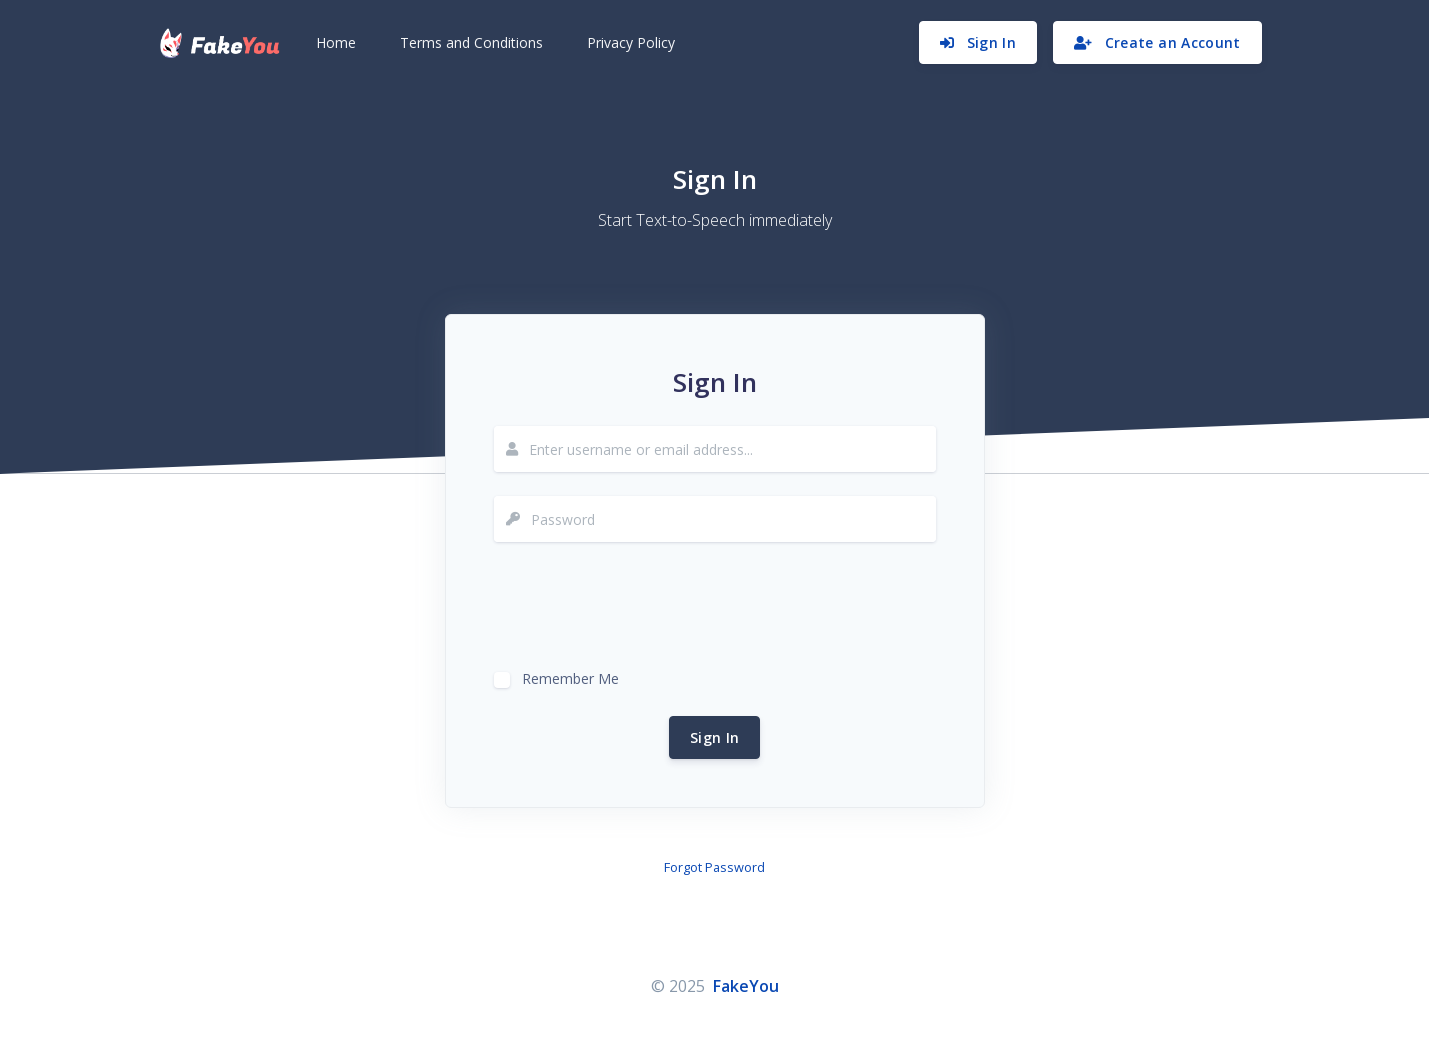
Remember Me (570, 676)
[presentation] (646, 605)
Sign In (714, 737)
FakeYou (746, 986)
